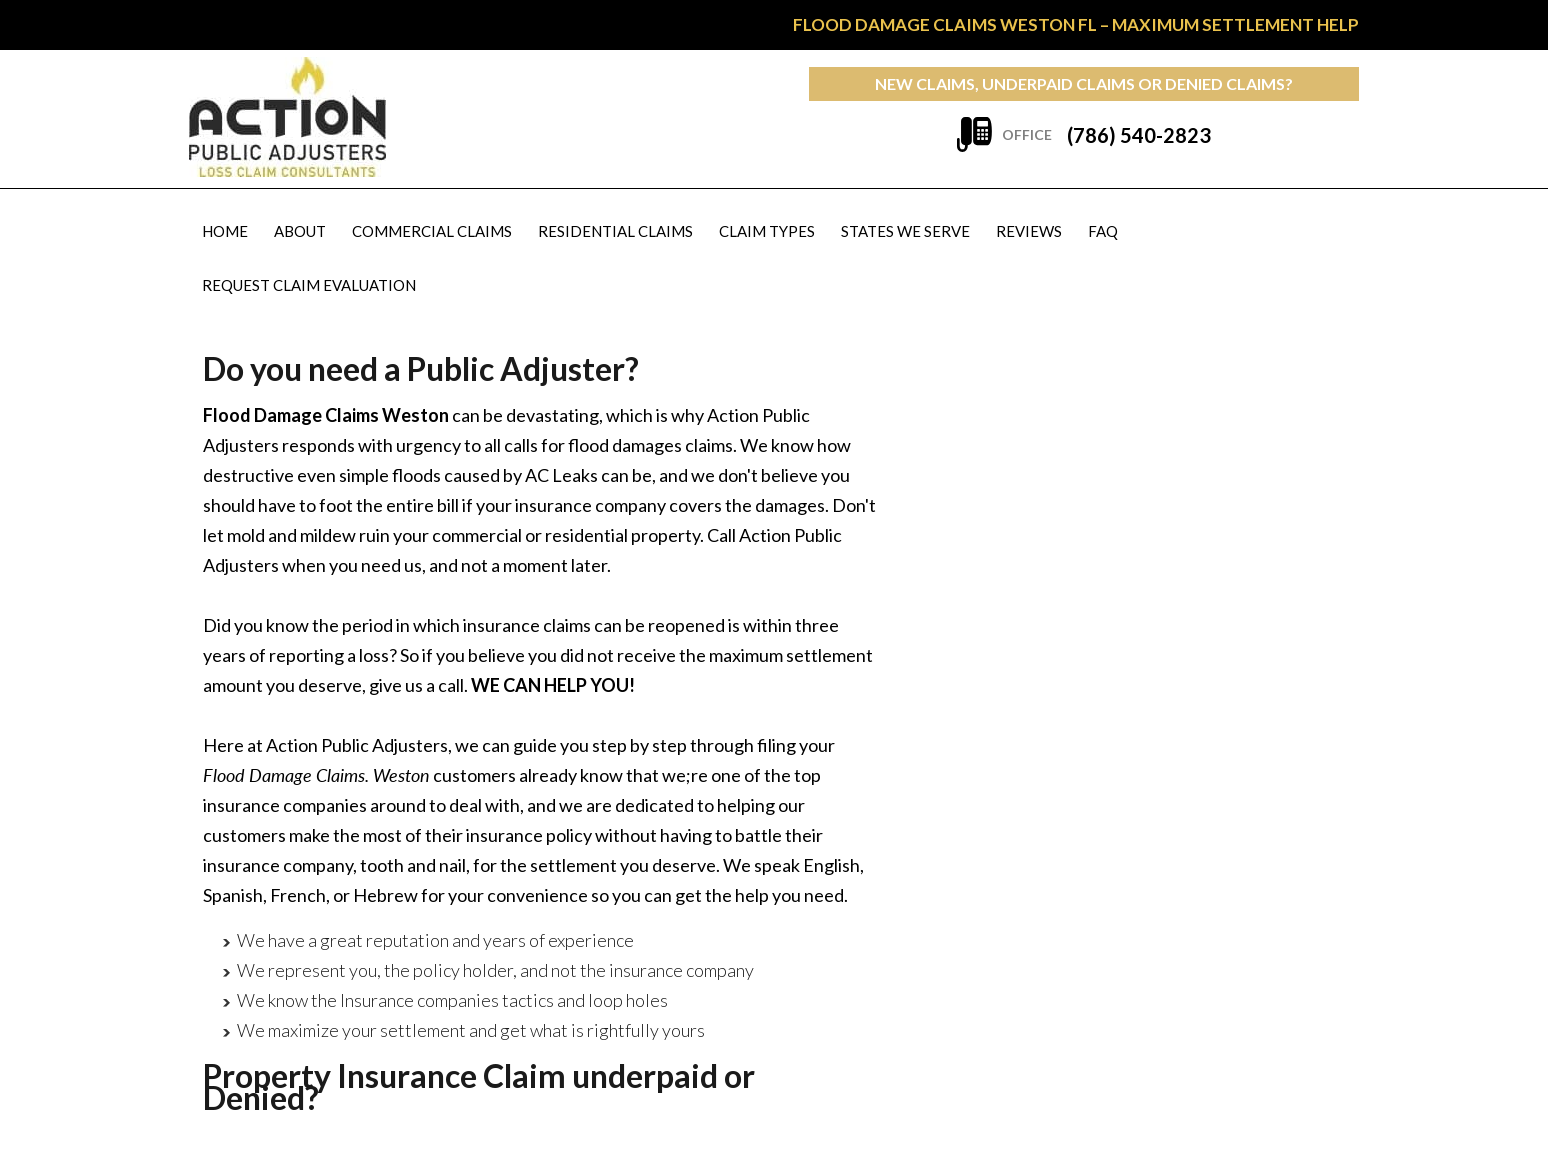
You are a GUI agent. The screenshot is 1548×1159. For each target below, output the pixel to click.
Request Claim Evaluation (309, 285)
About (300, 231)
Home (225, 231)
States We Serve (905, 231)
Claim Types (767, 231)
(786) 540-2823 (1139, 135)
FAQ (1103, 231)
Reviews (1029, 231)
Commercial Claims (432, 231)
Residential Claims (615, 231)
